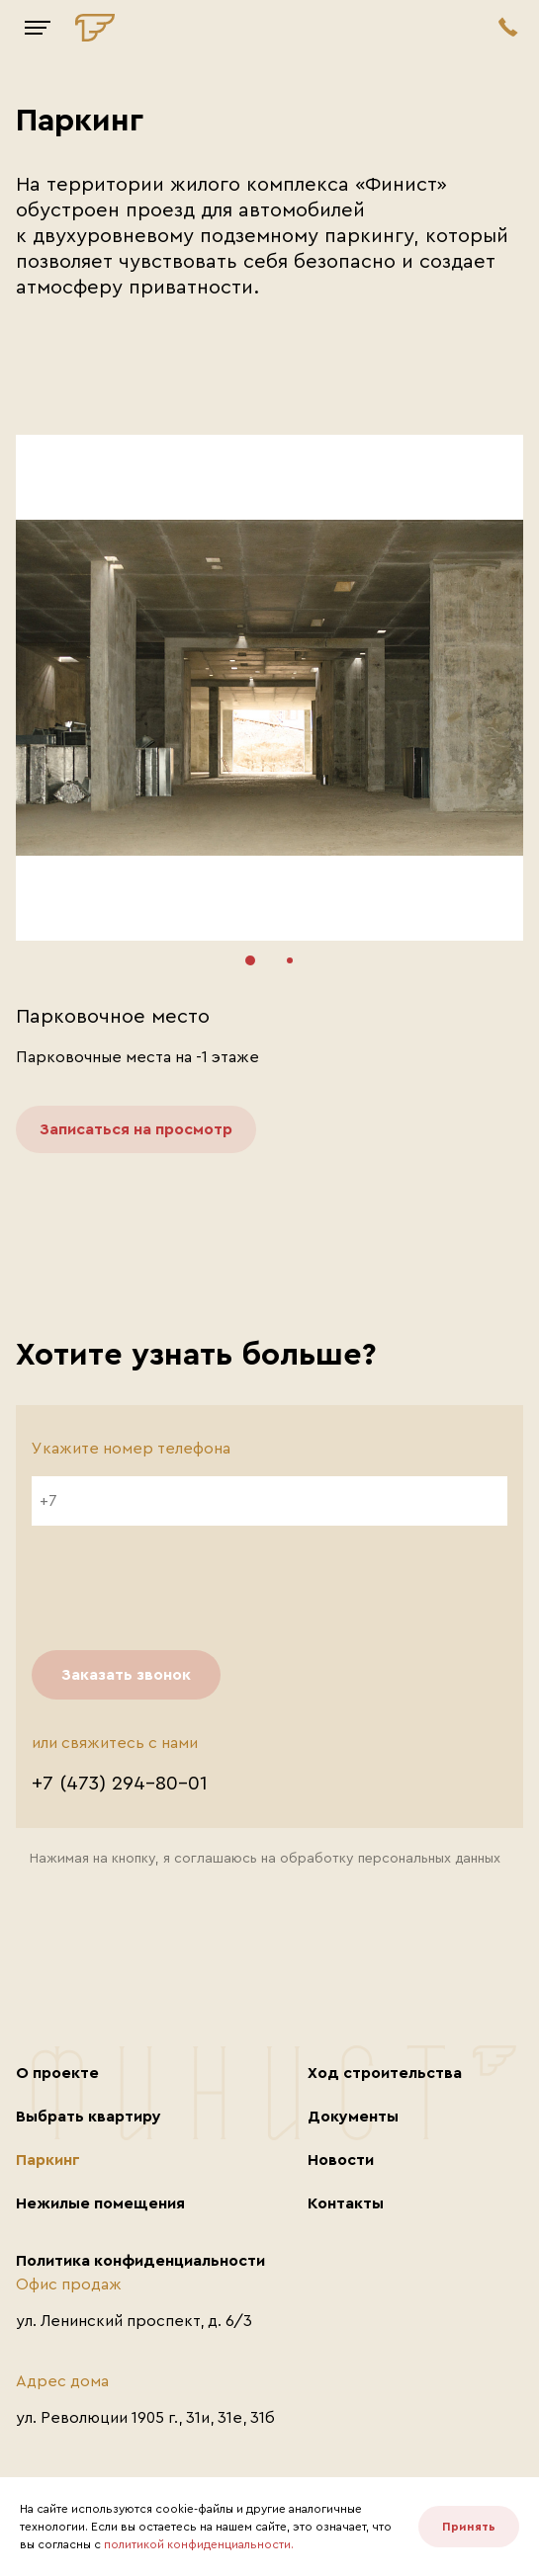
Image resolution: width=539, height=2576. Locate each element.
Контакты (346, 2203)
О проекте (57, 2073)
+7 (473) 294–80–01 (120, 1783)
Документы (353, 2116)
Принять (468, 2527)
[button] (250, 960)
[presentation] (182, 1587)
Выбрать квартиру (88, 2116)
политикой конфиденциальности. (199, 2544)
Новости (341, 2160)
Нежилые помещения (100, 2203)
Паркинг (48, 2160)
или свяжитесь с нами (115, 1743)
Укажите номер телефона (131, 1448)
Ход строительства (385, 2073)
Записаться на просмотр (136, 1129)
